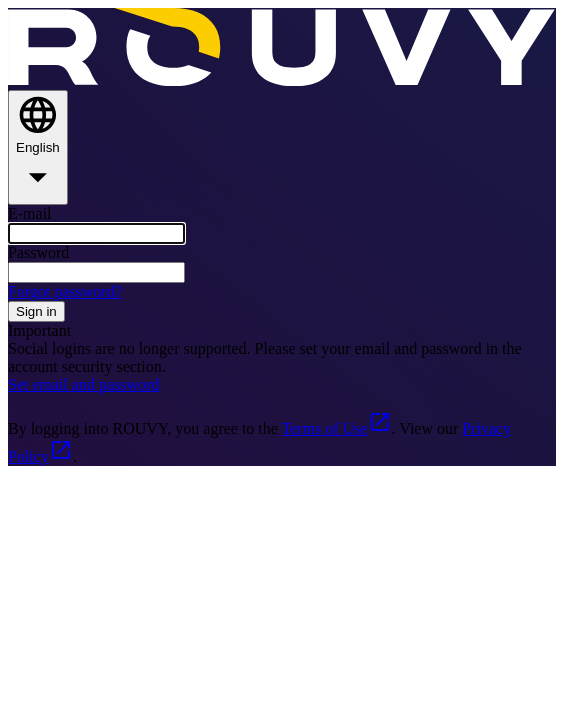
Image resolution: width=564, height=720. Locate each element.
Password (38, 252)
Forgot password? (65, 291)
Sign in (36, 311)
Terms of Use (337, 428)
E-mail (30, 213)
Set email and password (84, 384)
